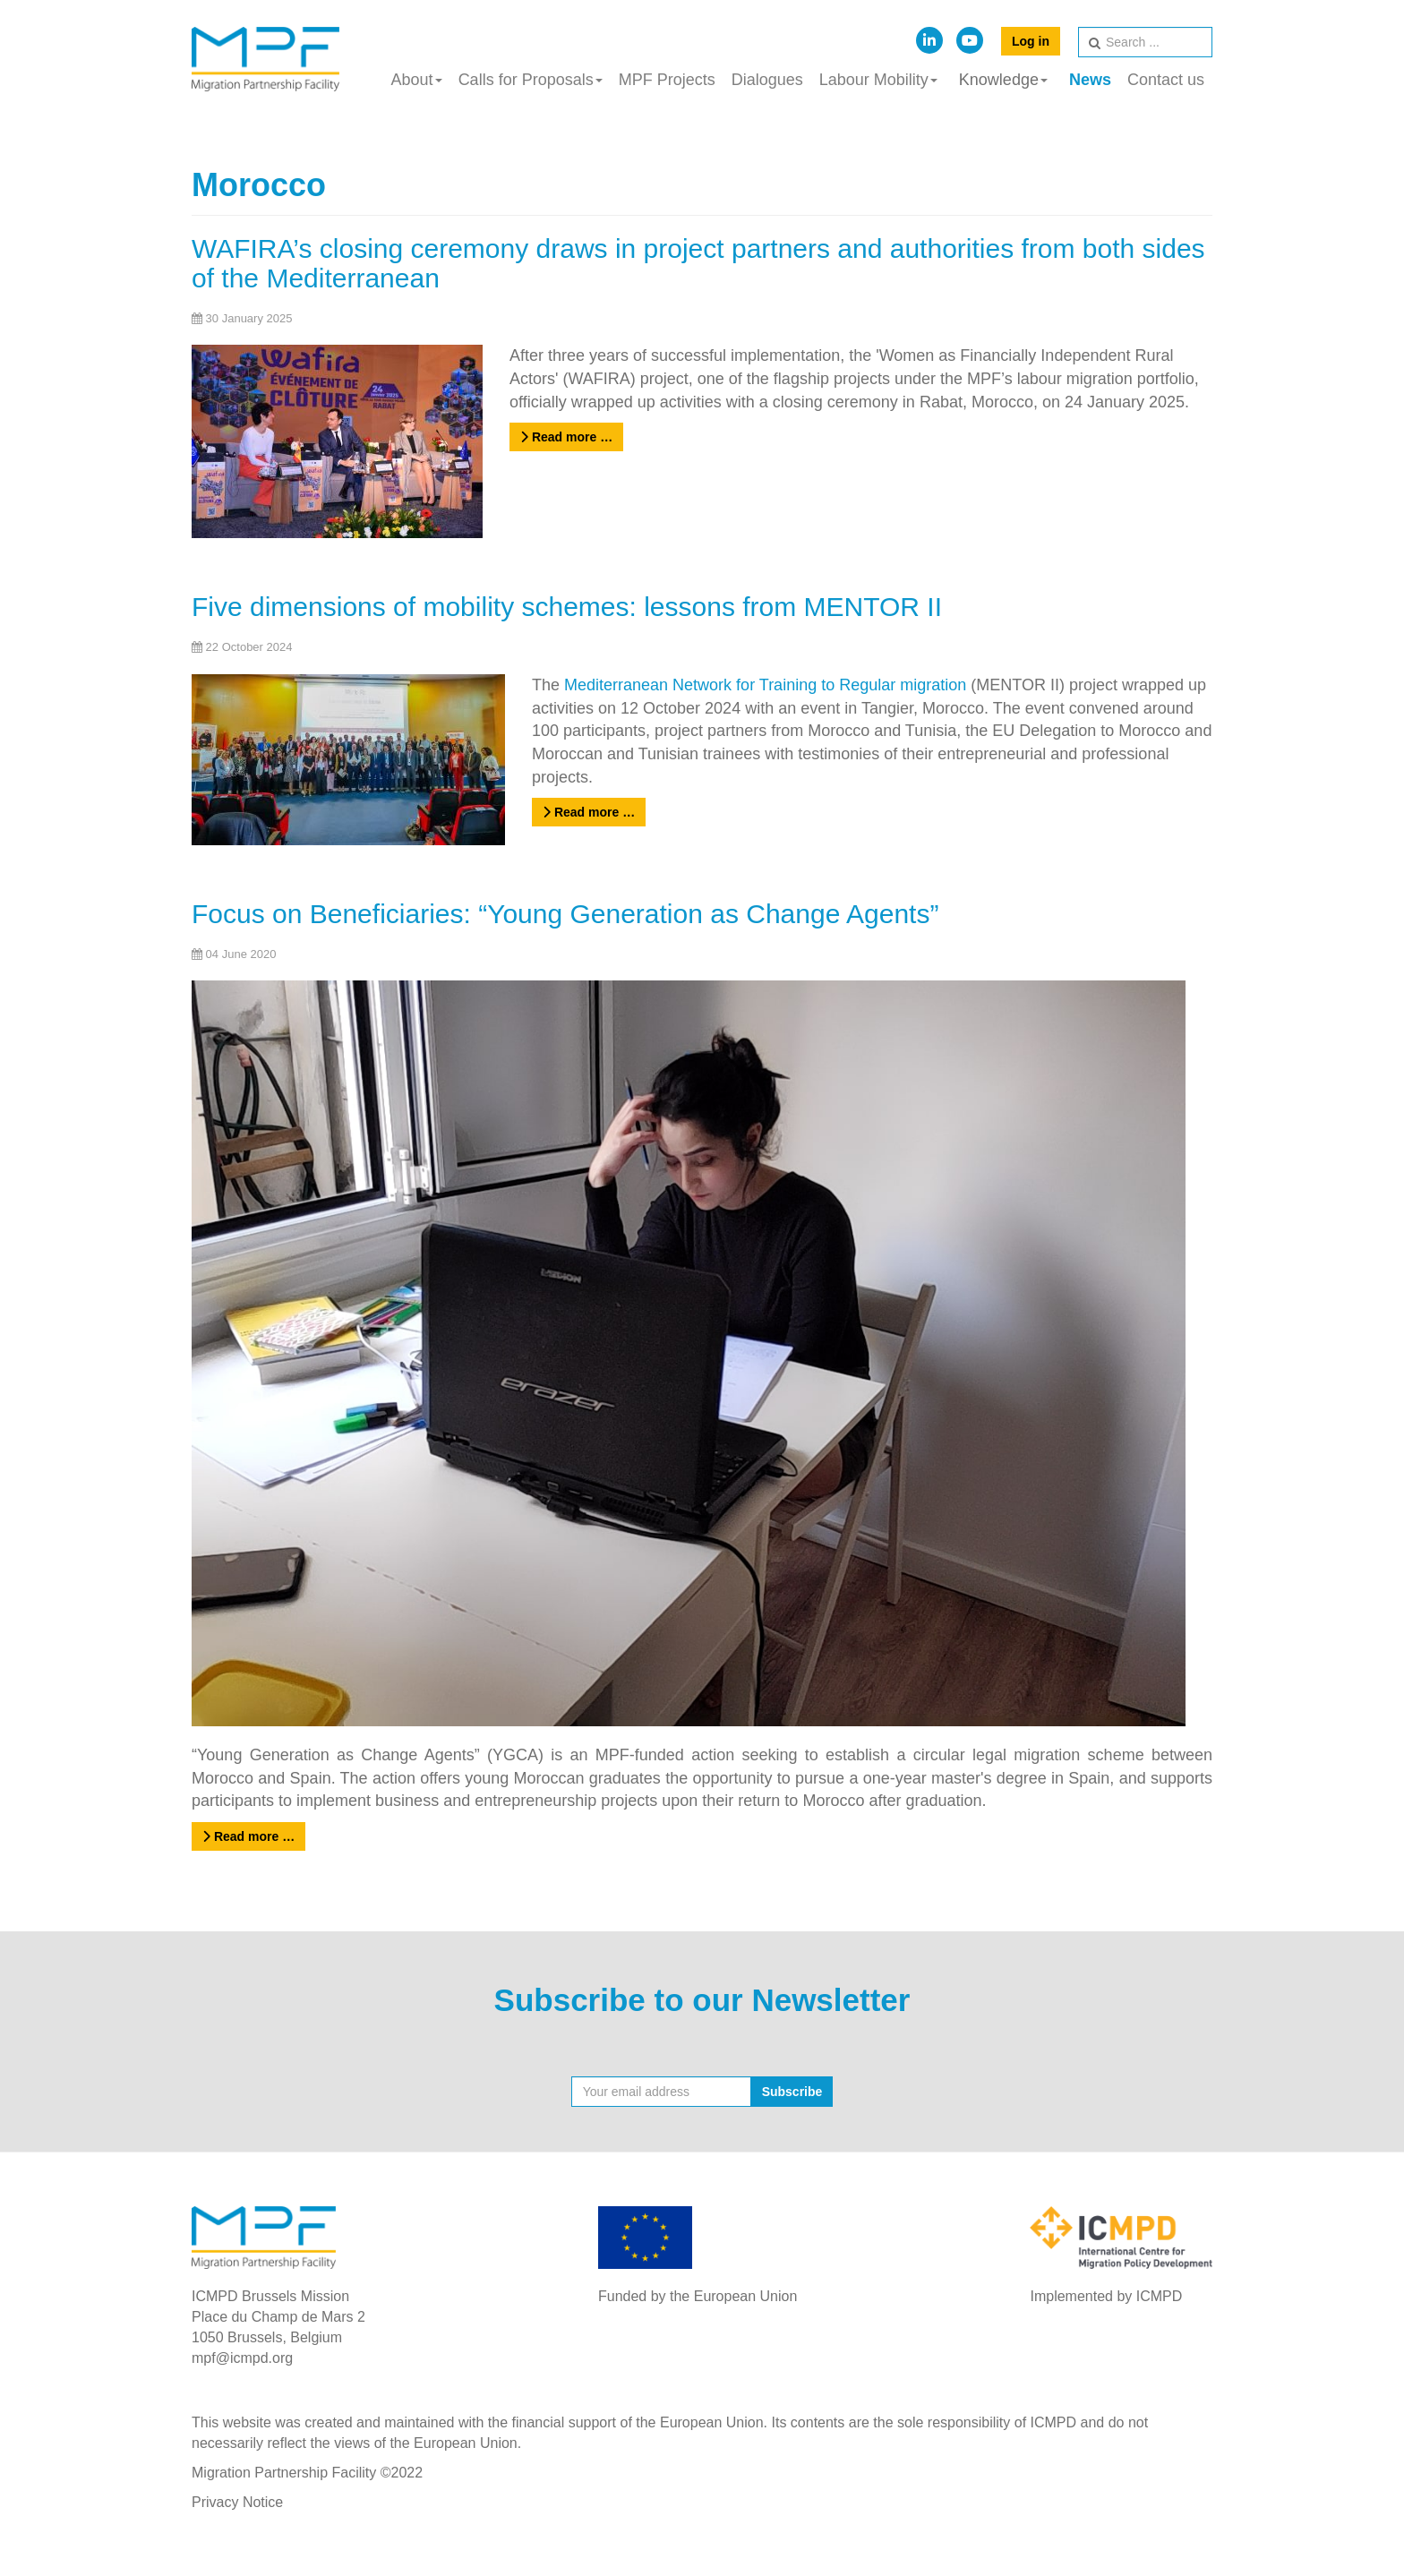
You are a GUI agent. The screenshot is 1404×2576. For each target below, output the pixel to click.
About (416, 80)
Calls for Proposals (530, 80)
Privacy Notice (237, 2502)
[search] (1145, 42)
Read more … (566, 437)
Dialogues (767, 80)
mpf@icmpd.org (242, 2358)
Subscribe (792, 2091)
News (1090, 80)
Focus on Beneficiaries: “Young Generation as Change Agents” (565, 914)
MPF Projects (667, 80)
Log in (1030, 41)
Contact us (1165, 80)
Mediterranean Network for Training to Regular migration (765, 685)
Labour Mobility (878, 80)
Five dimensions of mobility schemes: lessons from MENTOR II (567, 606)
